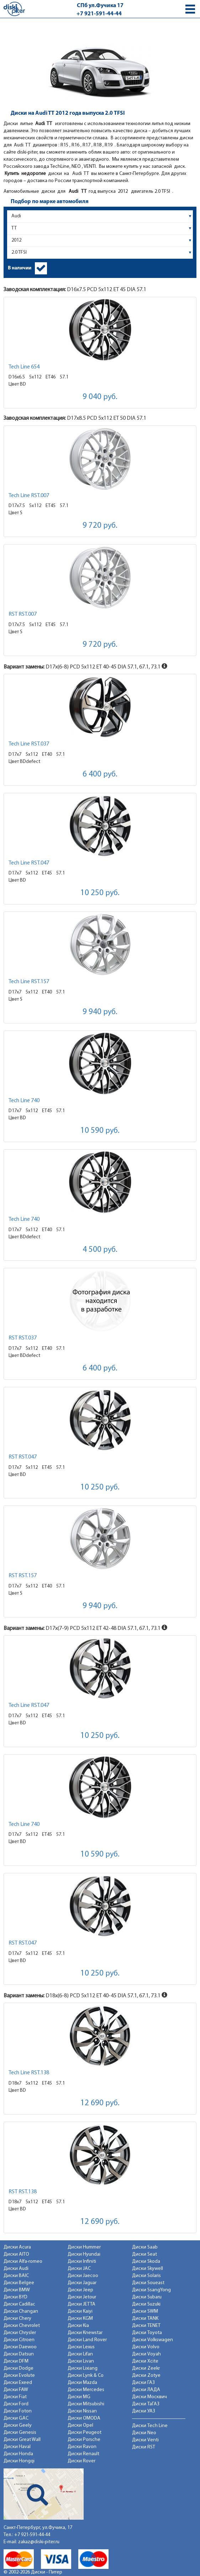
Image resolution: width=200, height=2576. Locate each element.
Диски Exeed (18, 2382)
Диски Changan (21, 2311)
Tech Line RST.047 (29, 863)
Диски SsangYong (151, 2290)
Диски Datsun (19, 2354)
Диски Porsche (84, 2439)
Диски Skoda (146, 2261)
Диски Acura (17, 2247)
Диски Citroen (19, 2340)
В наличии (19, 268)
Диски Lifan (80, 2354)
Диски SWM (145, 2311)
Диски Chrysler (20, 2332)
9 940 (100, 1012)
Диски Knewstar (85, 2332)
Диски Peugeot (84, 2432)
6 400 (100, 774)
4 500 (100, 1250)
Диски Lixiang (83, 2368)
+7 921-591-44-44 (99, 14)
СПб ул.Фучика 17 (100, 6)
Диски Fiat (15, 2397)
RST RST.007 (23, 614)
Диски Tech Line (150, 2425)
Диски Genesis (20, 2432)
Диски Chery (17, 2318)
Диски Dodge (18, 2368)
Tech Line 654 (24, 367)
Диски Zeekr (146, 2368)
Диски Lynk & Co (86, 2375)
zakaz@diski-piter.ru (38, 2542)
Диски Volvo (145, 2347)
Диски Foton (18, 2411)
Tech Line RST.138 (29, 2073)
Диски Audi (16, 2268)
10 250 (100, 893)
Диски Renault (83, 2454)
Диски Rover (81, 2461)
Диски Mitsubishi (86, 2404)
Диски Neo (144, 2433)
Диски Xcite (145, 2361)
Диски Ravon (82, 2446)
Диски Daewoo (20, 2347)
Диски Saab (145, 2247)
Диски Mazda (82, 2382)
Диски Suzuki (146, 2304)
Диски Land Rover (87, 2340)
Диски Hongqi (19, 2461)
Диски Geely (18, 2425)
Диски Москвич (149, 2397)
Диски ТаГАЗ (145, 2404)
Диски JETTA (81, 2304)
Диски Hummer (84, 2247)
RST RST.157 (23, 1576)
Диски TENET (146, 2325)
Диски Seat (144, 2254)
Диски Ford (16, 2404)
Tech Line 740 (24, 1101)
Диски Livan (81, 2361)
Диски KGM (80, 2318)
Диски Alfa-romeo (23, 2261)
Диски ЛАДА (146, 2389)
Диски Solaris (146, 2275)
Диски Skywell (147, 2268)
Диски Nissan (82, 2411)
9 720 (100, 526)
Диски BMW (17, 2290)
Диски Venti (145, 2440)
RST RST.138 (23, 2192)
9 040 (100, 397)
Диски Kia (78, 2325)
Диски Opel (80, 2425)
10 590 (100, 1131)
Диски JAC (79, 2268)
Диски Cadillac (19, 2304)
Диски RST (143, 2447)
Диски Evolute (19, 2375)
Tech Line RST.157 (29, 982)
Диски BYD (15, 2297)
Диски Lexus (81, 2347)
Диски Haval (17, 2446)
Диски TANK (145, 2318)
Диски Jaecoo (83, 2275)
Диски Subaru (147, 2297)
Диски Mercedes (86, 2389)
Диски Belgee (19, 2283)
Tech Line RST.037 (29, 744)
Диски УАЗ (143, 2411)
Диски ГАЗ (143, 2382)
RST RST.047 (23, 1457)
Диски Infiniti (82, 2261)
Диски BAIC (16, 2275)
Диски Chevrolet (22, 2325)
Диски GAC (16, 2418)
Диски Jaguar (82, 2283)
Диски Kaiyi (80, 2311)
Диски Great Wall (22, 2439)
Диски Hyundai (84, 2254)
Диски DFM (16, 2361)
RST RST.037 (23, 1338)
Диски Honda (18, 2454)
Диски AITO (16, 2254)
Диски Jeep (80, 2290)
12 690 (100, 2103)
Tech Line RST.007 (29, 496)
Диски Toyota (147, 2332)
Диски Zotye (146, 2375)
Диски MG (79, 2397)
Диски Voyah (146, 2354)
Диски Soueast (148, 2283)
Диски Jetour (82, 2297)
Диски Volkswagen (152, 2340)
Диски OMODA (84, 2418)
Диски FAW (16, 2389)
